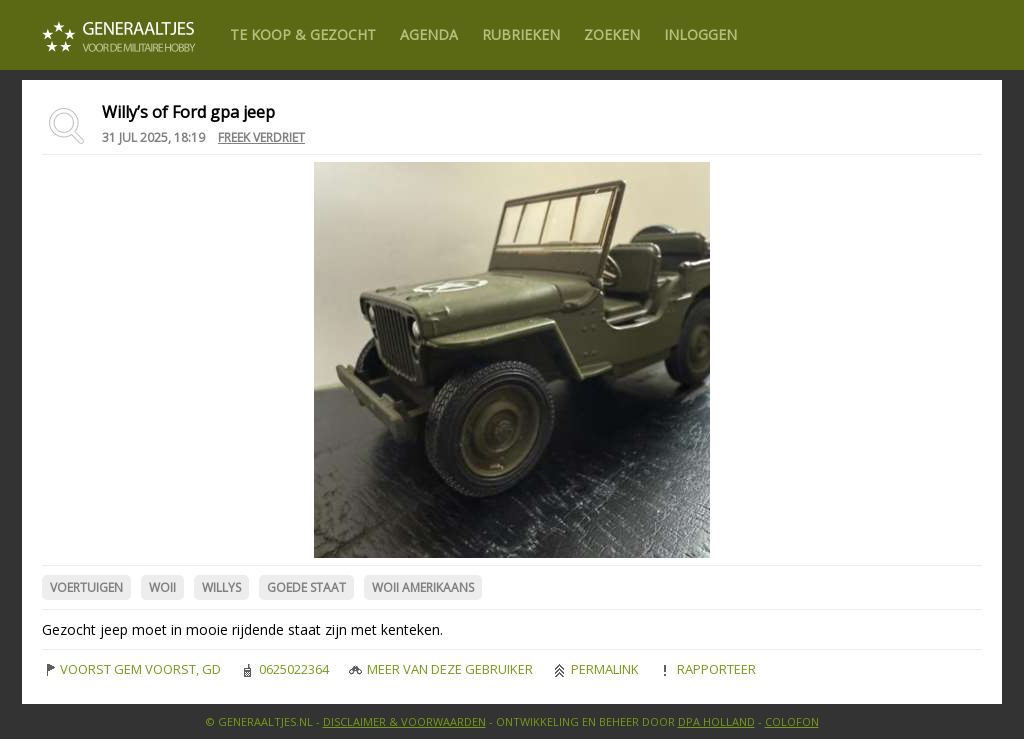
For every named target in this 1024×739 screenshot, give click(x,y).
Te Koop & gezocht (303, 34)
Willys (221, 587)
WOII (162, 587)
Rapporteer (707, 669)
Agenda (429, 34)
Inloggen (700, 34)
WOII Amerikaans (423, 587)
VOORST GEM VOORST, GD (131, 669)
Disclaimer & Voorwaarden (404, 721)
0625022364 (285, 669)
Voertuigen (86, 587)
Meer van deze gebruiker (441, 669)
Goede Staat (306, 587)
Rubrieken (521, 34)
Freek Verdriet (261, 137)
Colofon (792, 721)
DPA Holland (716, 721)
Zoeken (612, 34)
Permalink (596, 669)
